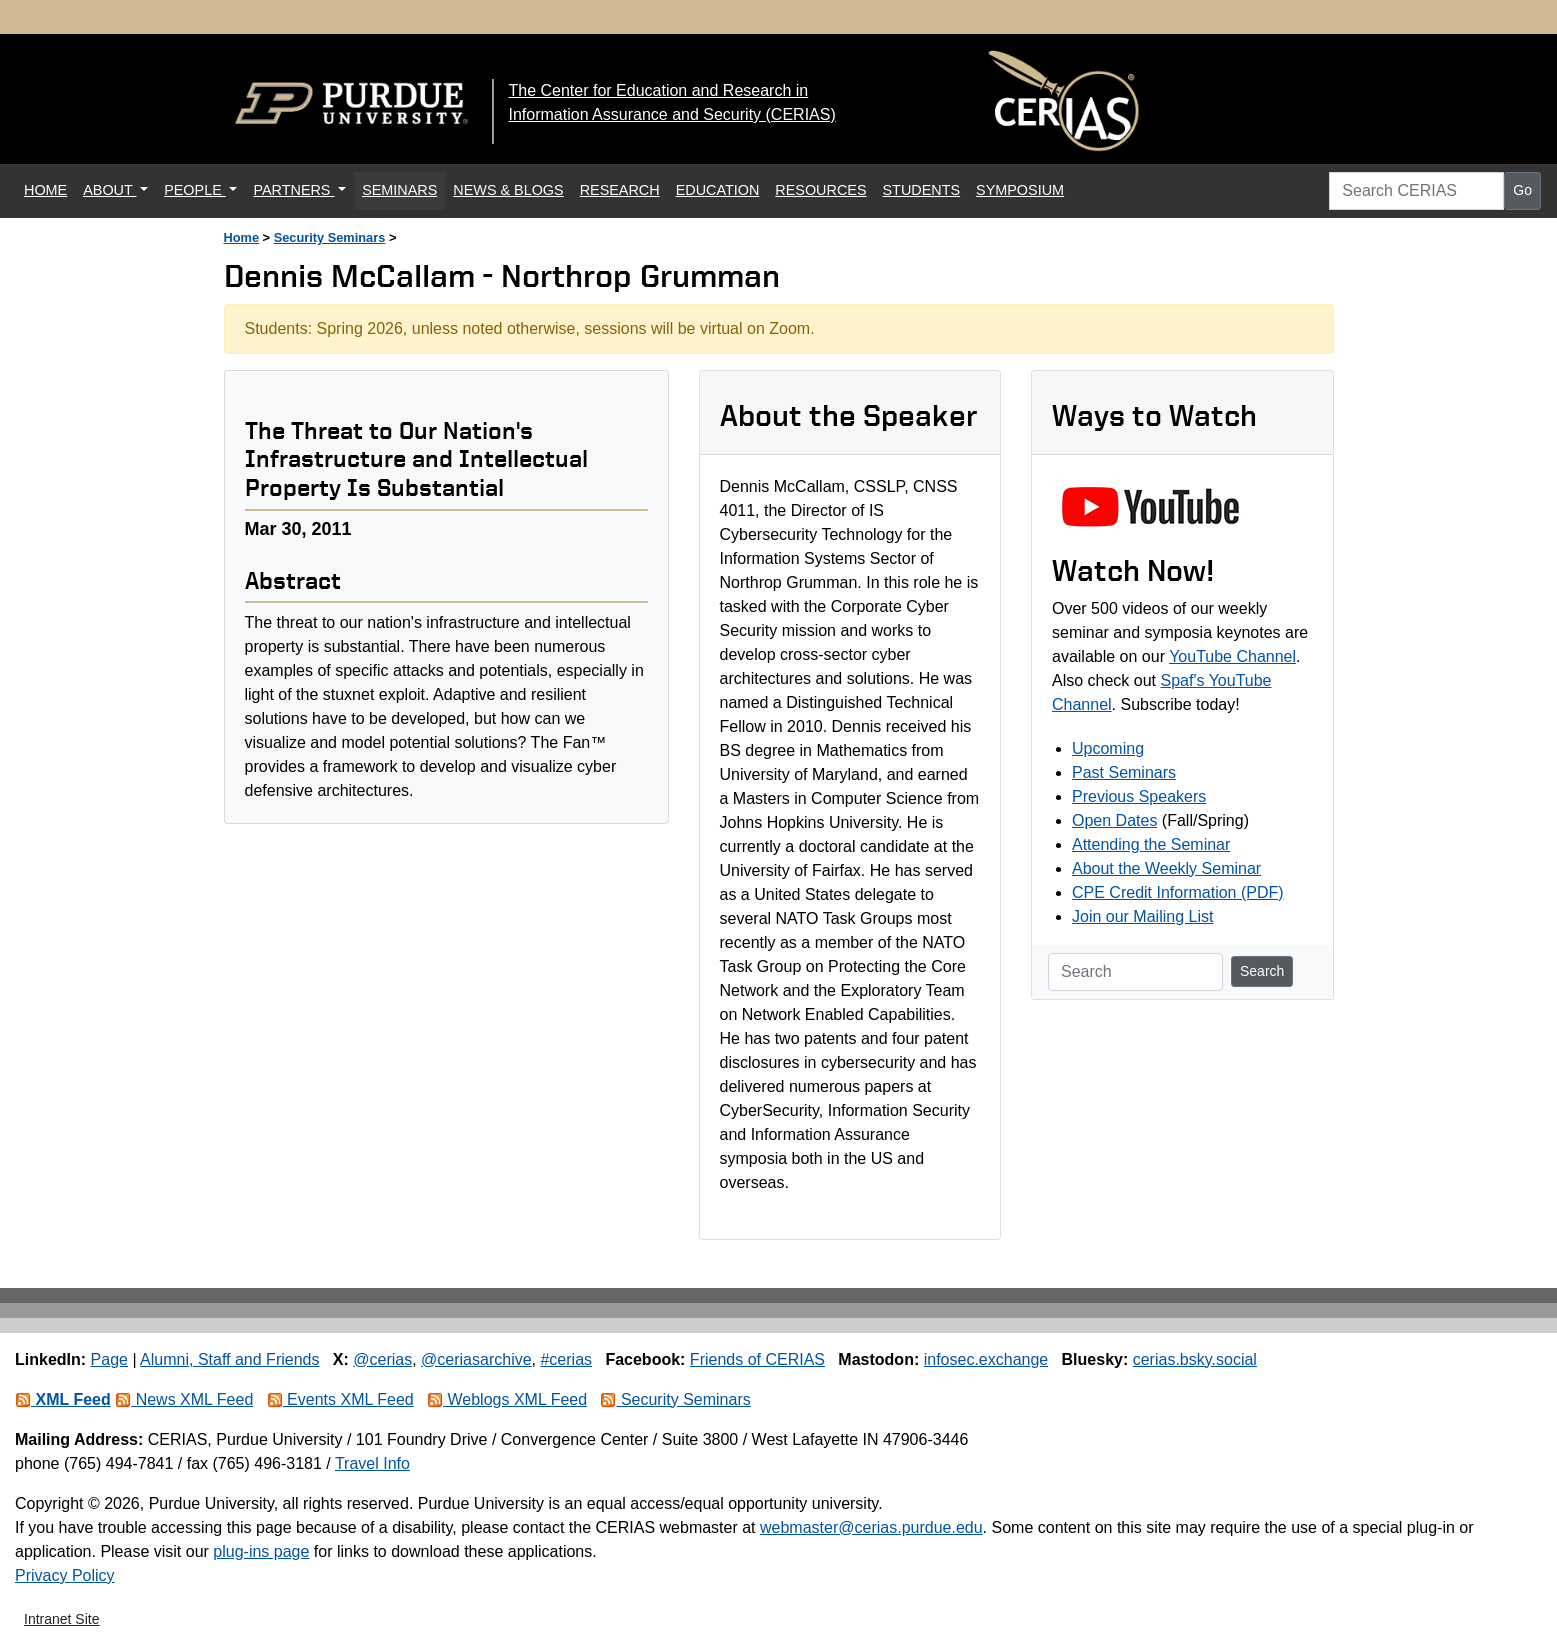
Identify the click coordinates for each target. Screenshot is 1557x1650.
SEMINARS (399, 190)
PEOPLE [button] (195, 190)
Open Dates (1114, 820)
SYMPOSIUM (1020, 190)
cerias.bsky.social (1195, 1359)
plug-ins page (261, 1551)
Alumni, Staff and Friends (229, 1359)
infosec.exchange (986, 1359)
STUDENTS (922, 190)
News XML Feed (184, 1399)
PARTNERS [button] (293, 190)
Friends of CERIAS (757, 1359)
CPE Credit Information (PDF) (1178, 892)
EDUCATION (718, 190)
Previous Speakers (1139, 796)
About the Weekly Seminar (1166, 868)
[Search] (1135, 972)
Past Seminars (1124, 772)
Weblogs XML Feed (507, 1399)
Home (242, 237)
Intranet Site (62, 1619)
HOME (49, 188)
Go (1522, 190)
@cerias (382, 1359)
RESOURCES (820, 190)
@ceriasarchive (476, 1359)
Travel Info (372, 1463)
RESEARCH (620, 190)
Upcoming (1108, 748)
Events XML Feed (340, 1399)
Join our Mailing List (1142, 916)
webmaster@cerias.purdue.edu (871, 1527)
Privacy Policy (65, 1575)
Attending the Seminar (1151, 844)
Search (1262, 971)
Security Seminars (330, 237)
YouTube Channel (1232, 656)
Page (109, 1359)
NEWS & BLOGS (508, 190)
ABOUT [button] (109, 190)
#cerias (566, 1359)
